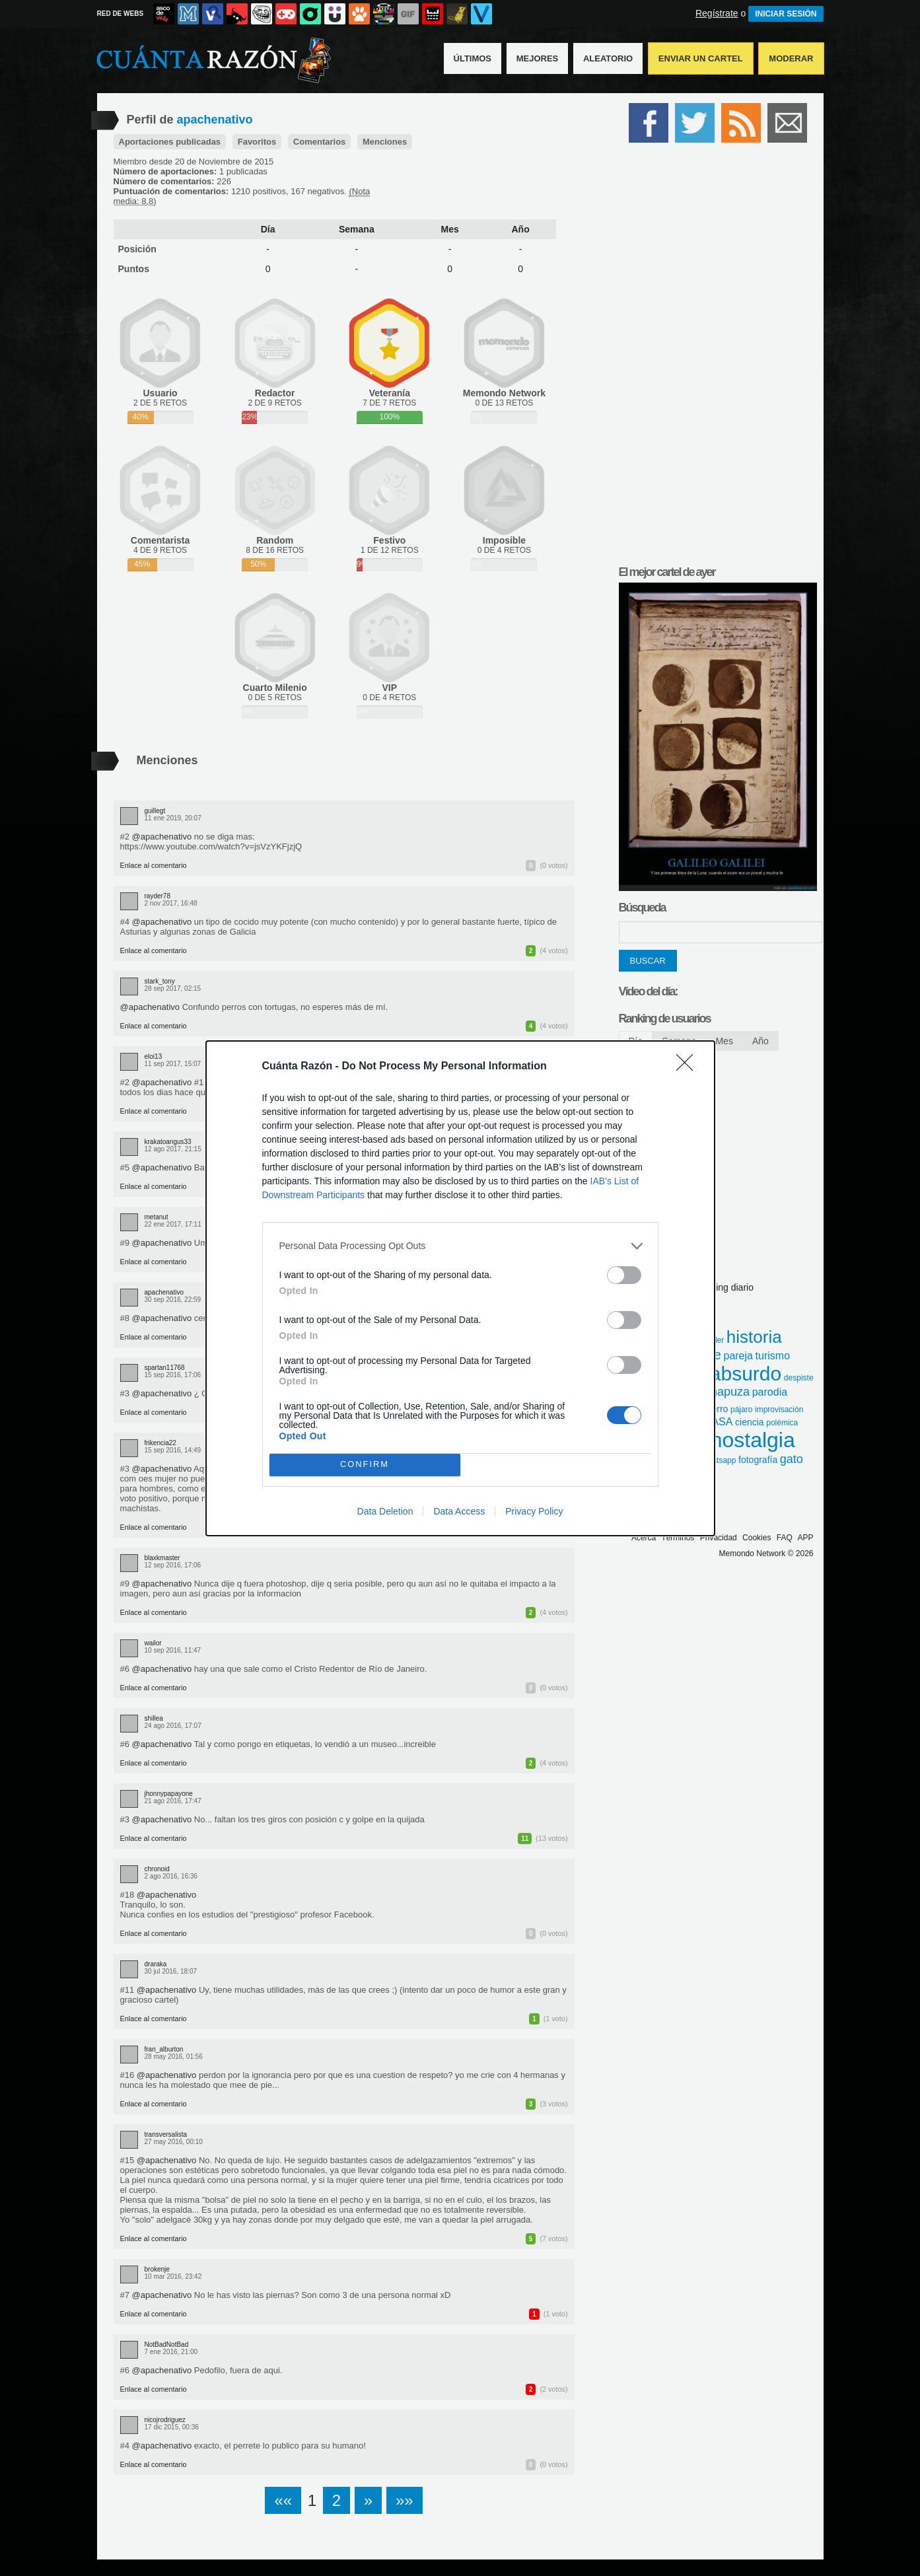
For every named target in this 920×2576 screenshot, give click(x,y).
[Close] (688, 1066)
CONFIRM (365, 1464)
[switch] (624, 1275)
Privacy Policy (534, 1511)
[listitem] (460, 1246)
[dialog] (460, 1288)
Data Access (459, 1511)
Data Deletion (385, 1511)
